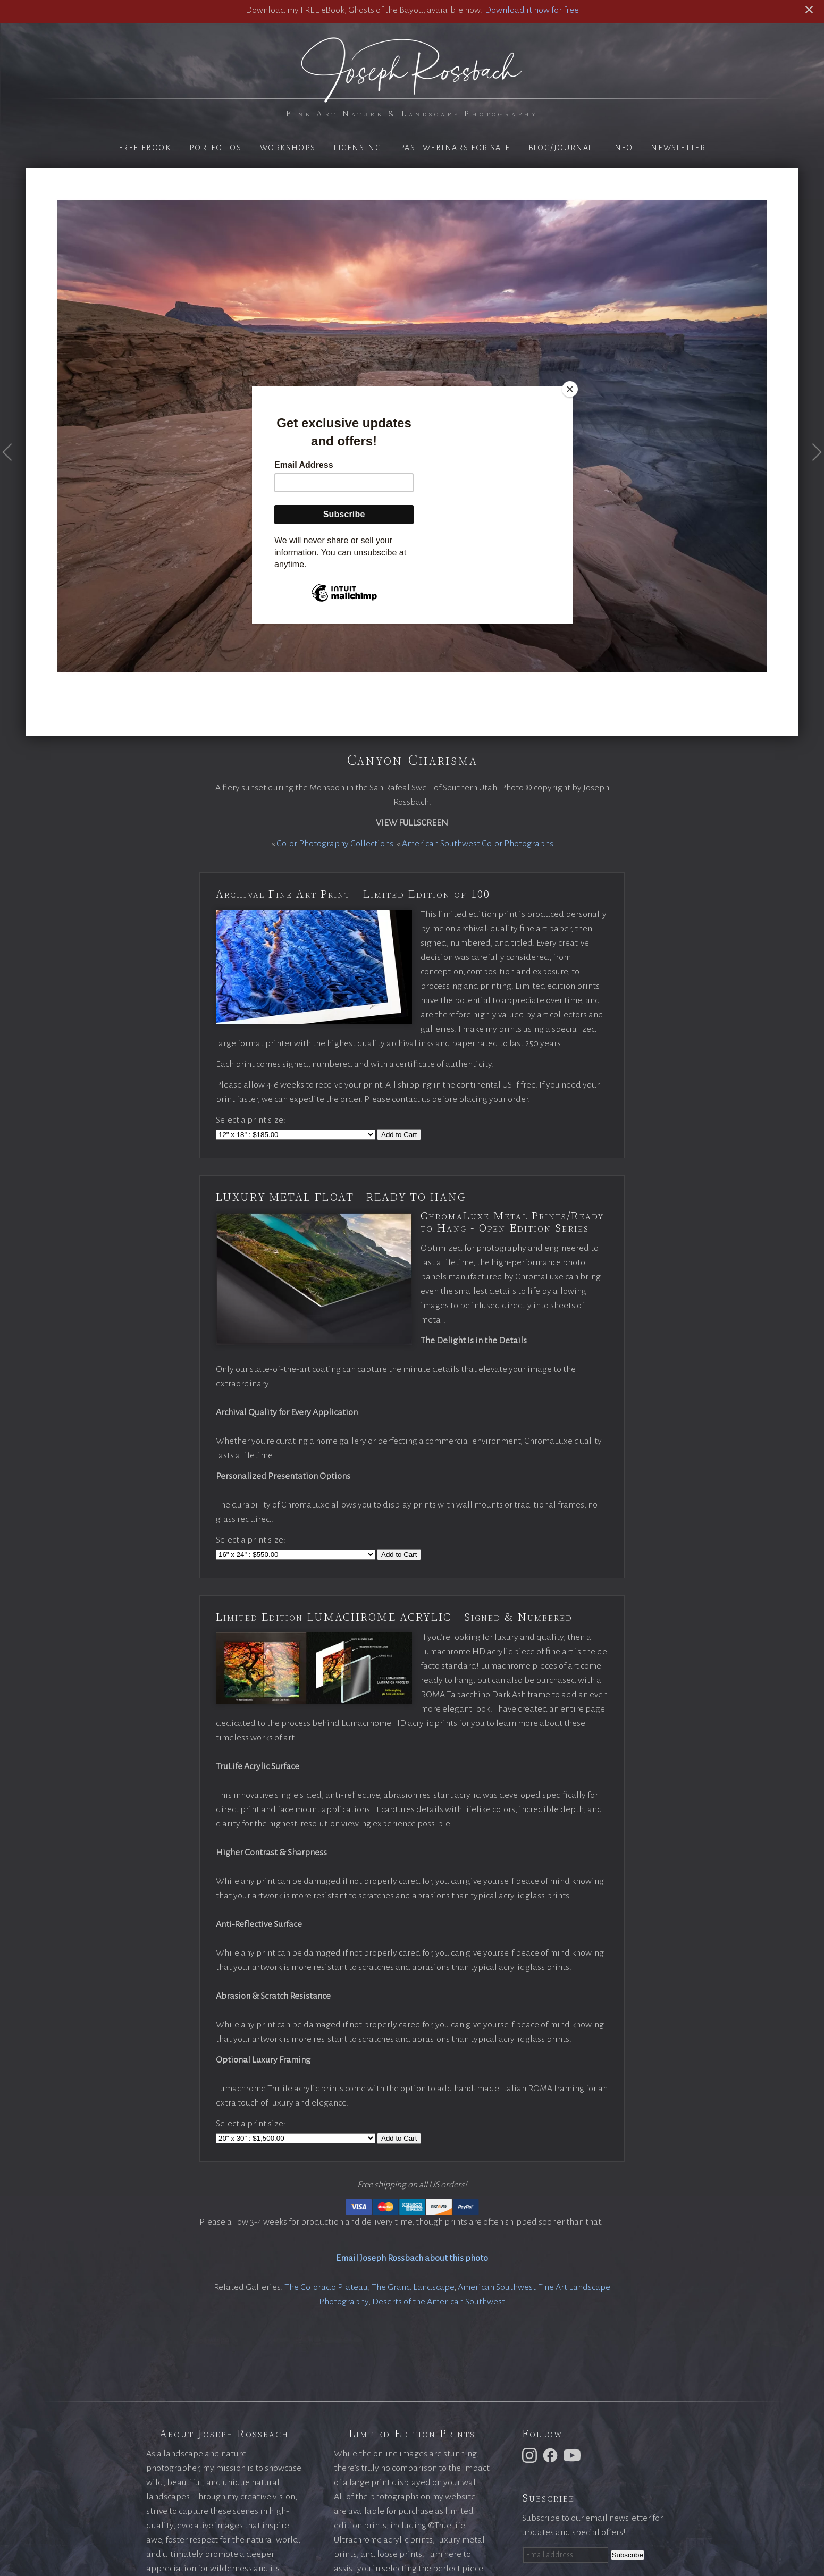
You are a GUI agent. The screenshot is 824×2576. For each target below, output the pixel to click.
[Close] (570, 389)
